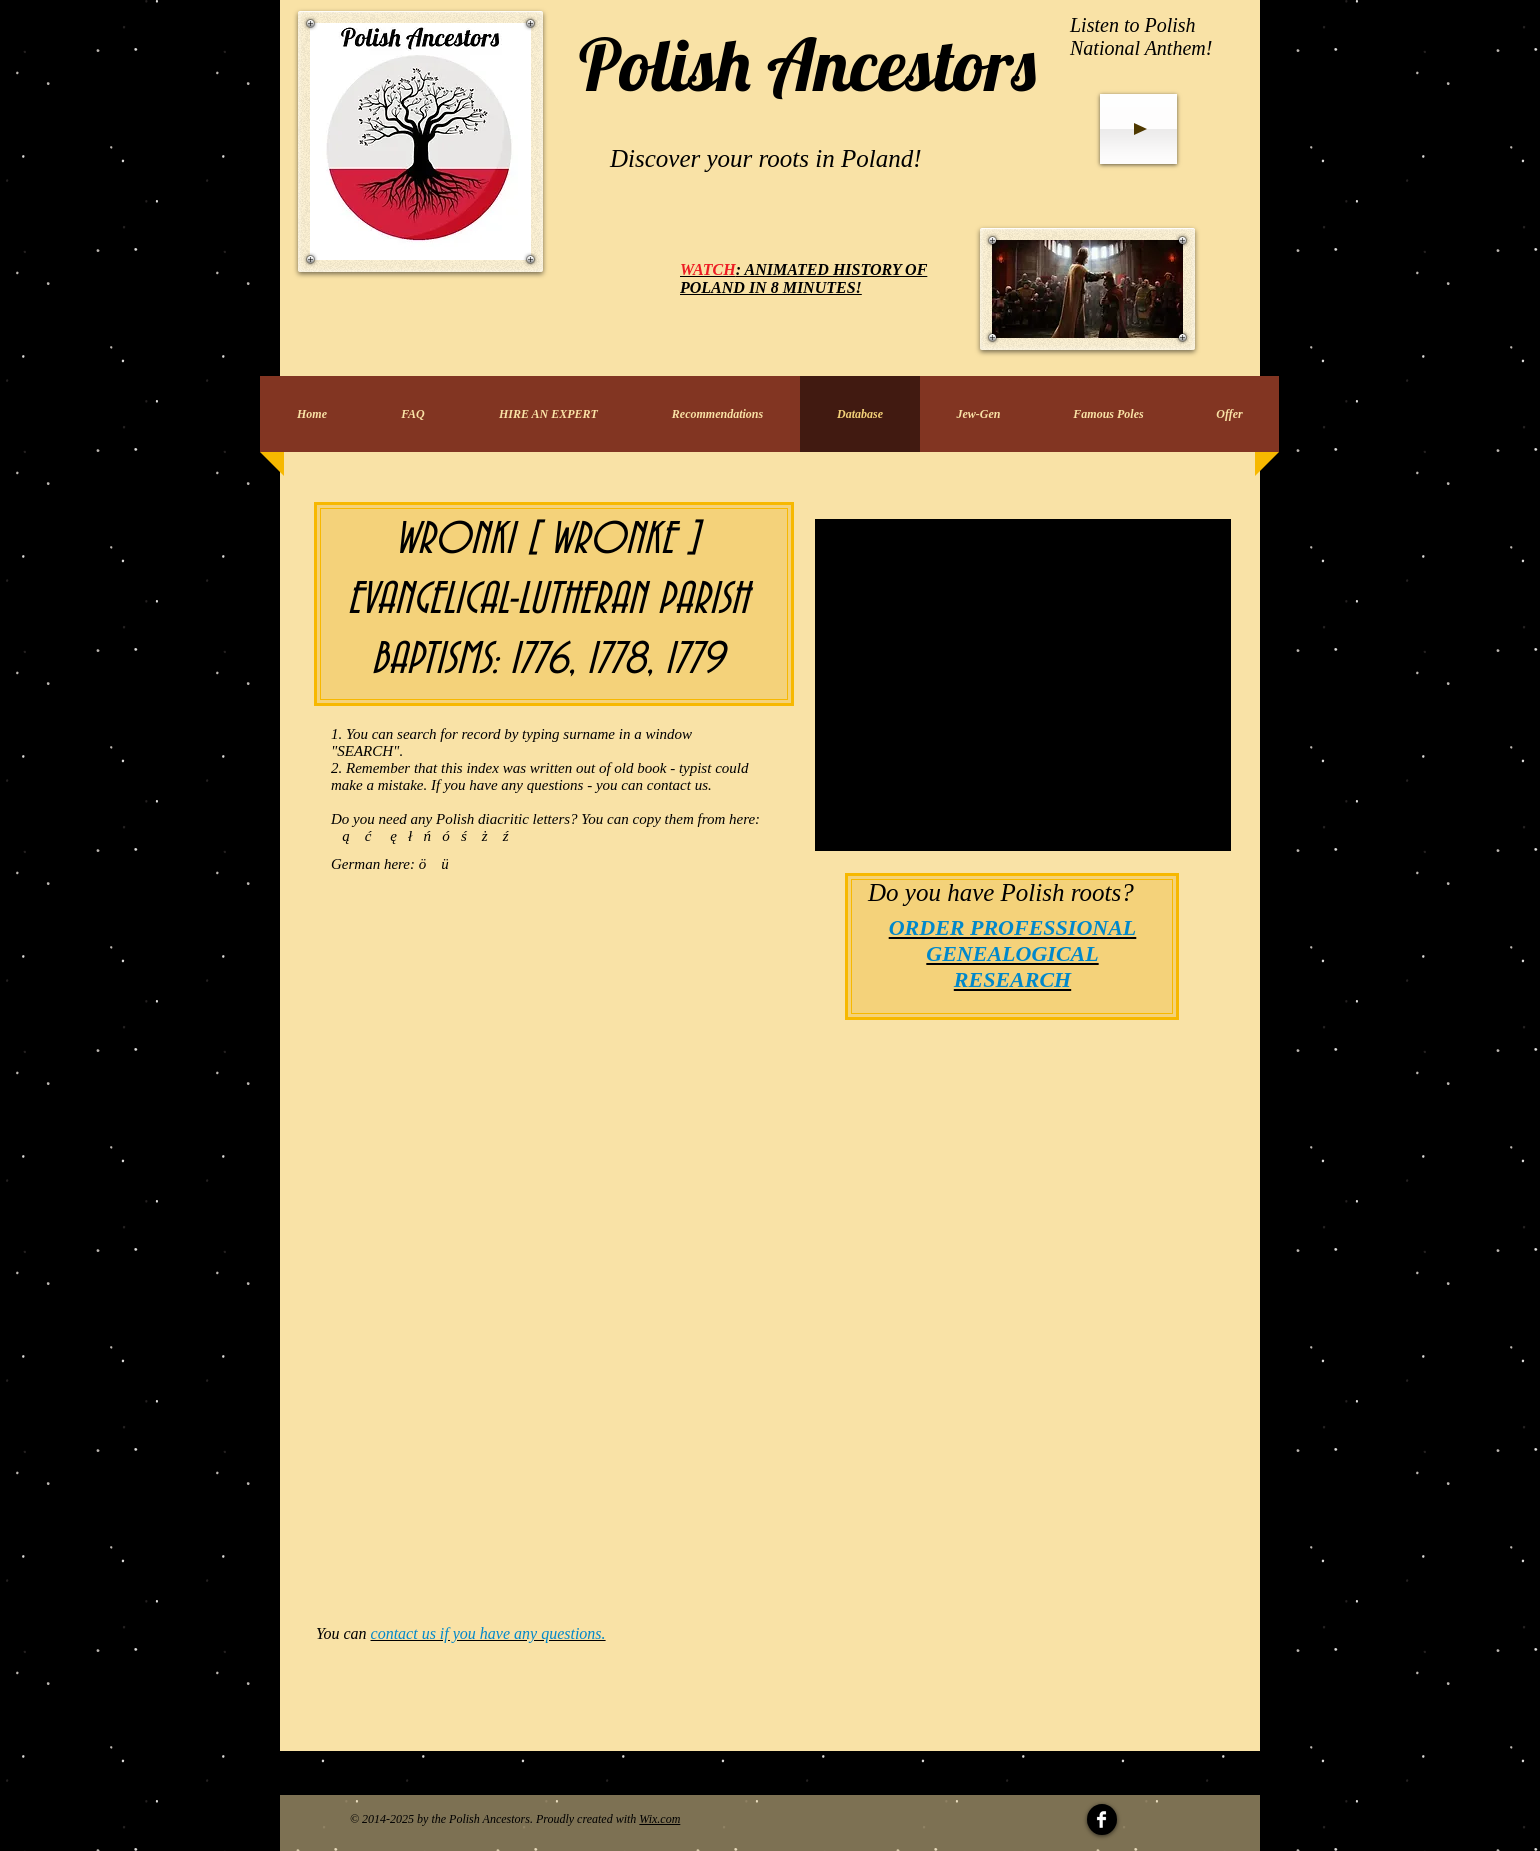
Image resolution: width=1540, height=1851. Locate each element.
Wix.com (659, 1819)
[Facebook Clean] (1101, 1819)
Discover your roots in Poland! (766, 158)
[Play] (1138, 129)
